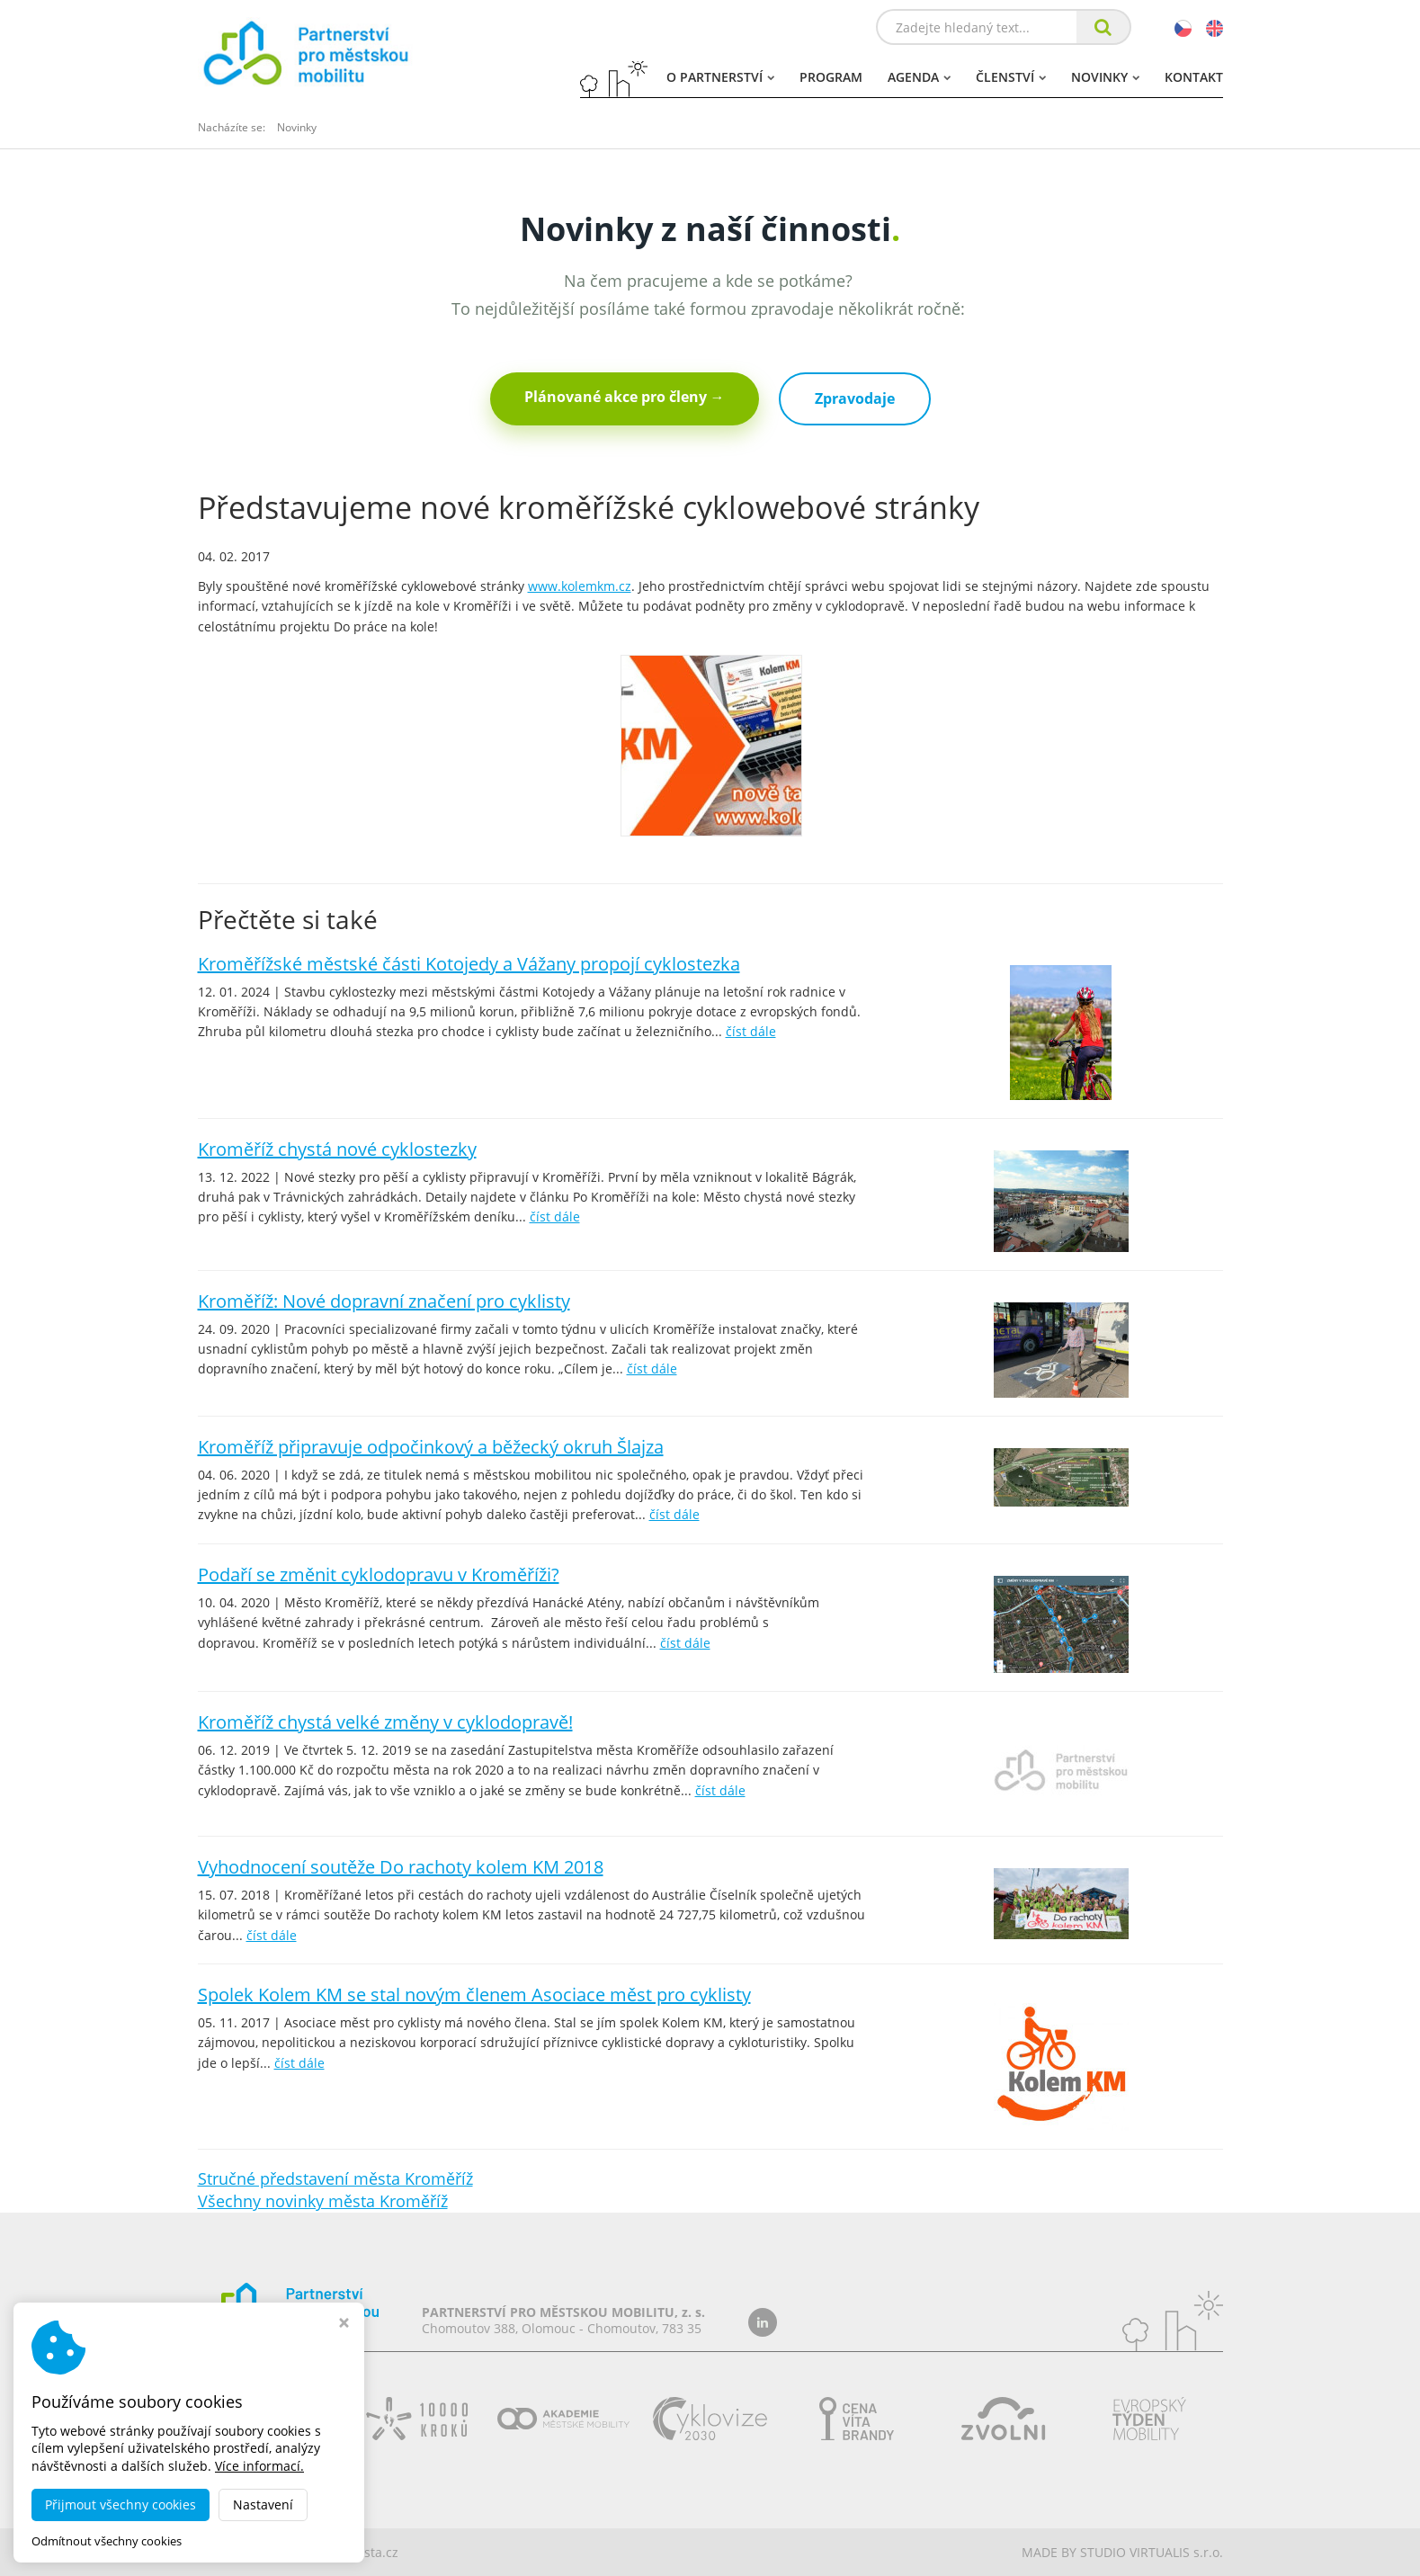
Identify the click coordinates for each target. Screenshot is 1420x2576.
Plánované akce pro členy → (624, 397)
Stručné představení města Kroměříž (335, 2178)
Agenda (919, 76)
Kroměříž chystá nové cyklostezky (337, 1149)
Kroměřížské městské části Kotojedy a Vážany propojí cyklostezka (469, 964)
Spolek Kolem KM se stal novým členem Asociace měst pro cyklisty (474, 1994)
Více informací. (259, 2465)
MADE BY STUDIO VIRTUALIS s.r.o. (1122, 2552)
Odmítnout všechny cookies (106, 2541)
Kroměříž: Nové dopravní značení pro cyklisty (384, 1301)
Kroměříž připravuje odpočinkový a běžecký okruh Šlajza (431, 1447)
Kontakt (1194, 76)
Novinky (1105, 76)
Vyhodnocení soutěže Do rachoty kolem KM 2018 (400, 1867)
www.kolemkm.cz (579, 586)
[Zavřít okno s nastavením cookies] (344, 2325)
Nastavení (263, 2504)
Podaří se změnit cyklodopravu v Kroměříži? (378, 1574)
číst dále (751, 1031)
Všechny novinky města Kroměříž (323, 2201)
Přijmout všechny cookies (120, 2504)
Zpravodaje (855, 398)
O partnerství (720, 76)
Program (830, 76)
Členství (1011, 76)
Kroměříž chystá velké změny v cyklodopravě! (385, 1722)
